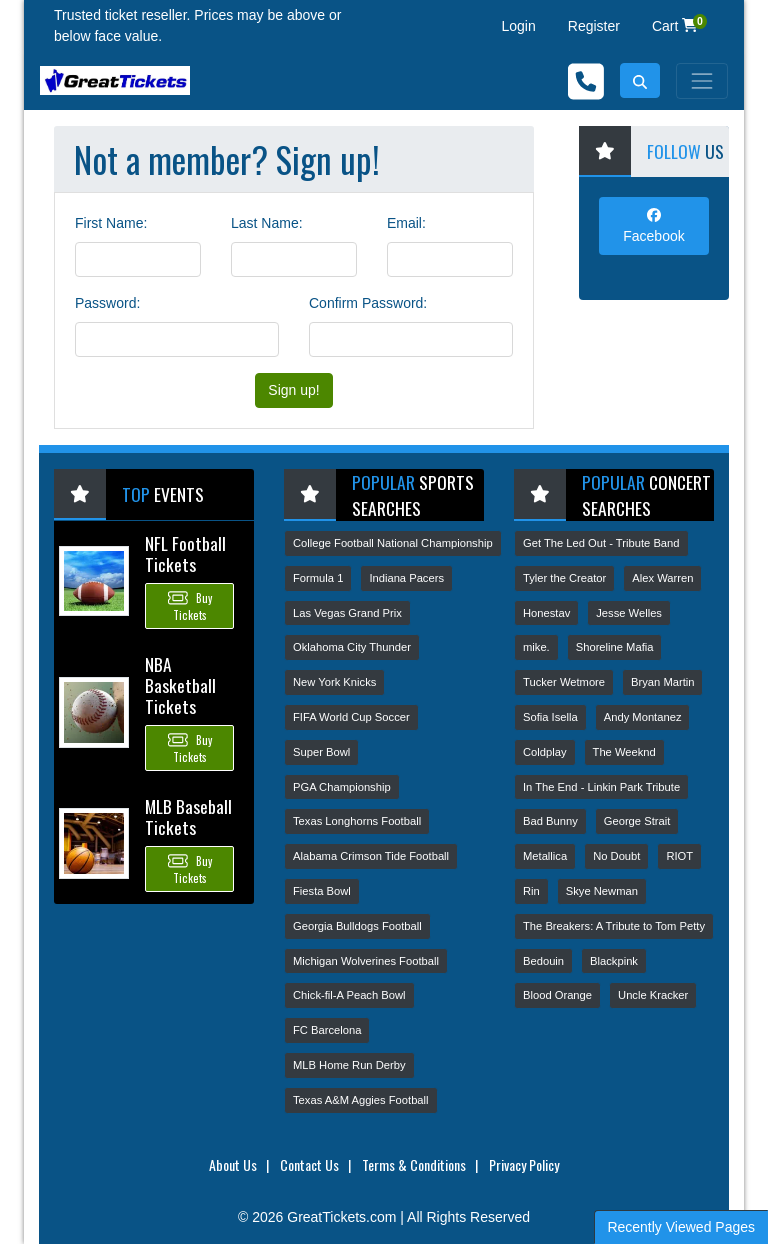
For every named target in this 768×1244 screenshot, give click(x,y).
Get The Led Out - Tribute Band (601, 543)
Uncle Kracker (653, 995)
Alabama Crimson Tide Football (371, 856)
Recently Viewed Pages (681, 1227)
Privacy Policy (524, 1164)
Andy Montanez (643, 717)
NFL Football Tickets (185, 553)
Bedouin (543, 961)
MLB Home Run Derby (349, 1065)
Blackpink (614, 961)
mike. (536, 647)
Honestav (546, 613)
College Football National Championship (393, 543)
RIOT (679, 856)
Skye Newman (602, 891)
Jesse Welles (629, 613)
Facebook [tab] (653, 226)
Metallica (545, 856)
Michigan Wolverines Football (366, 961)
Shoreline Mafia (615, 647)
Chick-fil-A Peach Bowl (349, 995)
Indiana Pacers (406, 578)
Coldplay (545, 752)
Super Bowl (321, 752)
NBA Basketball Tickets (180, 685)
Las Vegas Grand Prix (347, 613)
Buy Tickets (190, 605)
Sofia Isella (550, 717)
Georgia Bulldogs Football (357, 926)
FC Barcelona (327, 1030)
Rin (531, 891)
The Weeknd (624, 752)
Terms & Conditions (414, 1164)
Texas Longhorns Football (357, 821)
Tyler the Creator (564, 578)
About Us (233, 1164)
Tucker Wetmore (564, 682)
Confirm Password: (368, 303)
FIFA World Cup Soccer (351, 717)
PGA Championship (342, 787)
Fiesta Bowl (322, 891)
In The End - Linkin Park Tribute (601, 787)
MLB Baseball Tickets (188, 816)
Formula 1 (318, 578)
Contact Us (309, 1164)
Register (594, 26)
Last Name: (267, 223)
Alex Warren (662, 578)
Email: (406, 223)
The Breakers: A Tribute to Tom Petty (614, 926)
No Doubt (616, 856)
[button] (640, 80)
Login (519, 26)
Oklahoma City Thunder (352, 647)
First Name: (111, 223)
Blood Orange (557, 995)
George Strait (637, 821)
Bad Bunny (550, 821)
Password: (107, 303)
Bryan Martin (662, 682)
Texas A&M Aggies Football (361, 1100)
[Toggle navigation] (702, 81)
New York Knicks (334, 682)
